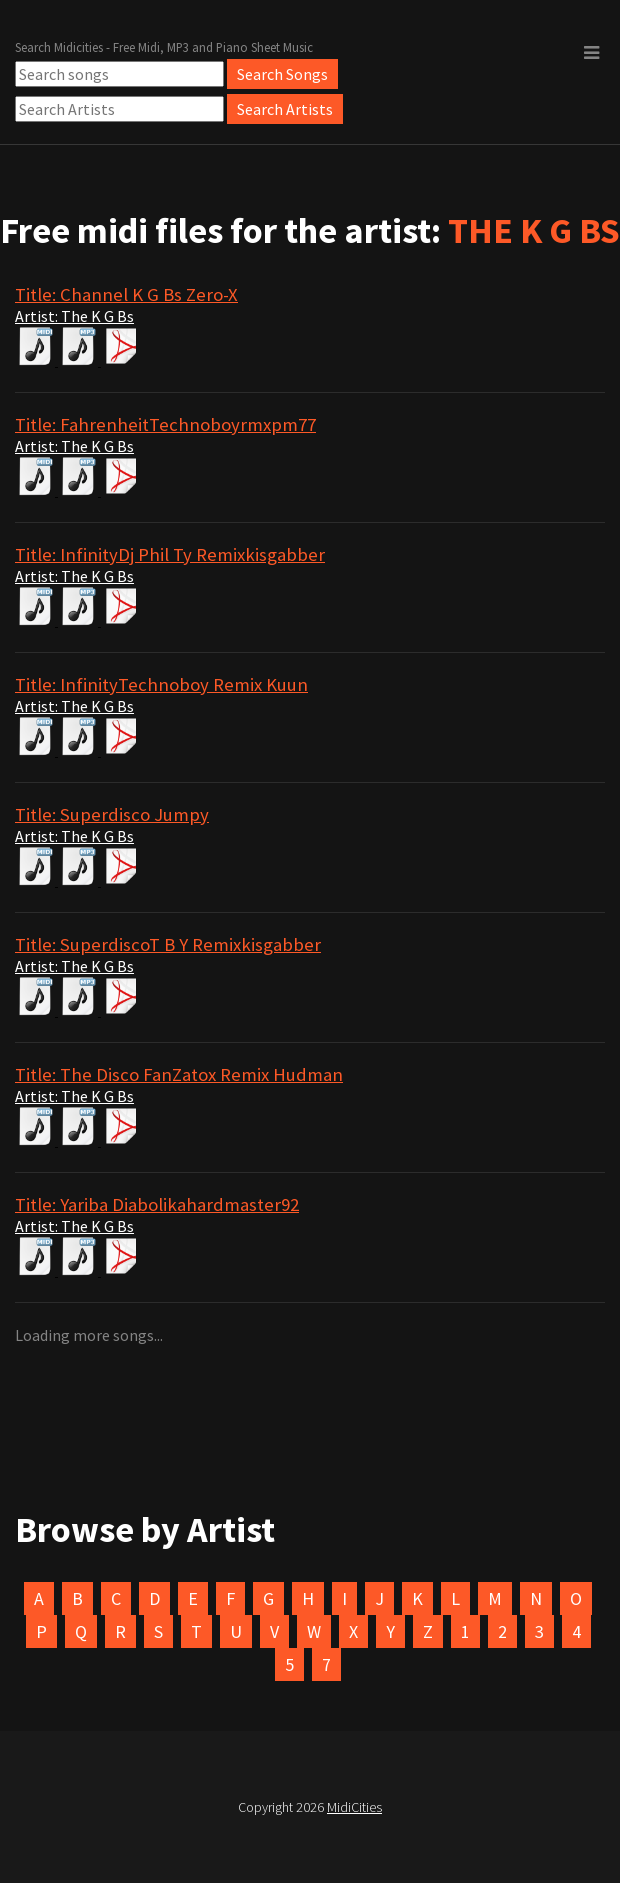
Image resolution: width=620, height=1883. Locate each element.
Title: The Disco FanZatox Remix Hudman (179, 1074)
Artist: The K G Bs (74, 316)
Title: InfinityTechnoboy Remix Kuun (161, 684)
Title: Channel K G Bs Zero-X (126, 294)
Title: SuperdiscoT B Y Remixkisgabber (168, 944)
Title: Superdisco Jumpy (112, 814)
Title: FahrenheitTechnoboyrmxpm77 (165, 424)
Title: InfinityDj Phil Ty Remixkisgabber (170, 554)
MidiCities (354, 1807)
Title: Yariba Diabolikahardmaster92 (157, 1204)
